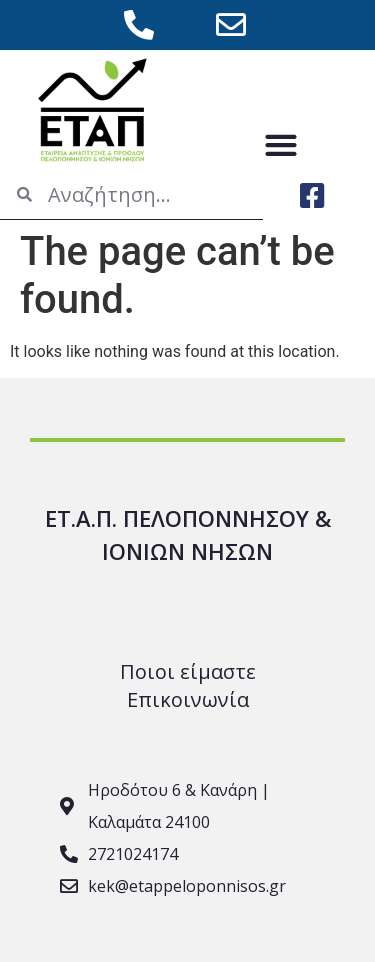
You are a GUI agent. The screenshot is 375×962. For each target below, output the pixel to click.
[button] (281, 144)
